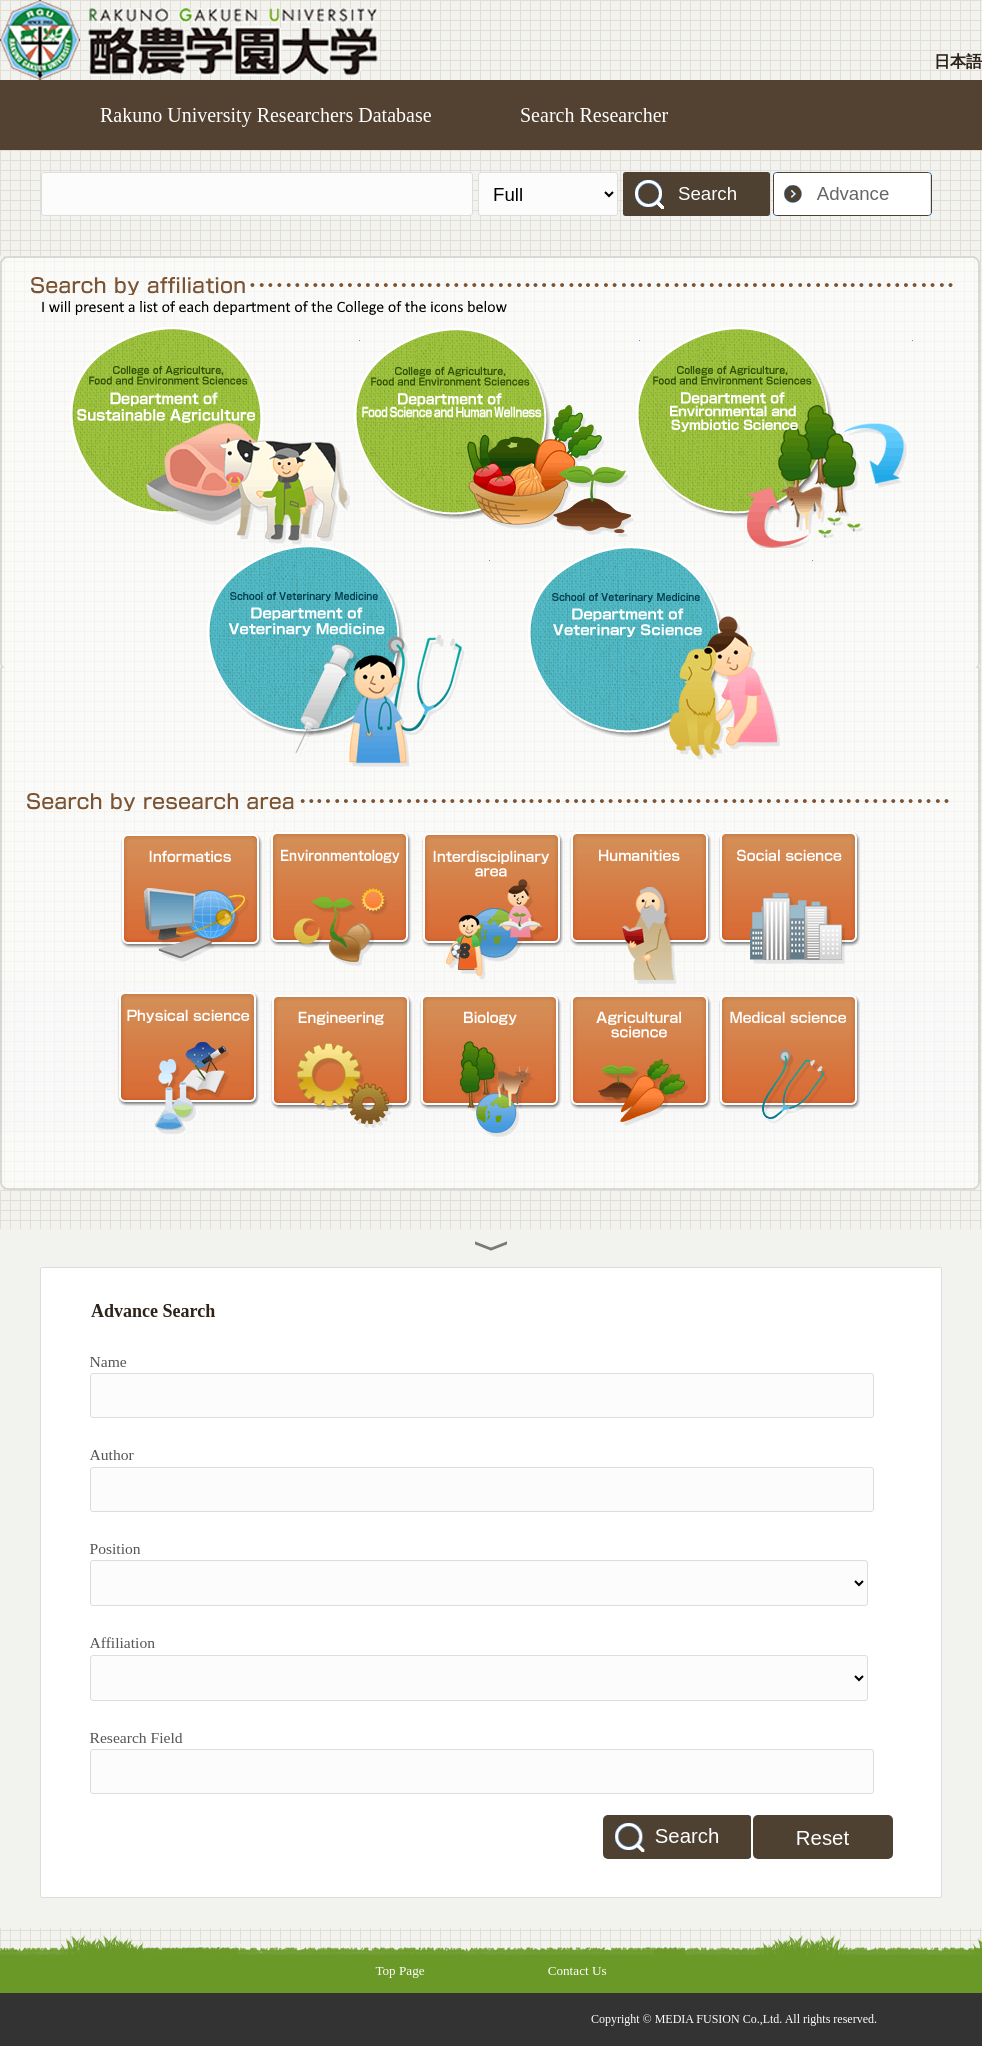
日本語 (958, 61)
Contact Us (577, 1970)
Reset (822, 1838)
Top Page (399, 1970)
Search (707, 193)
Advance (853, 193)
